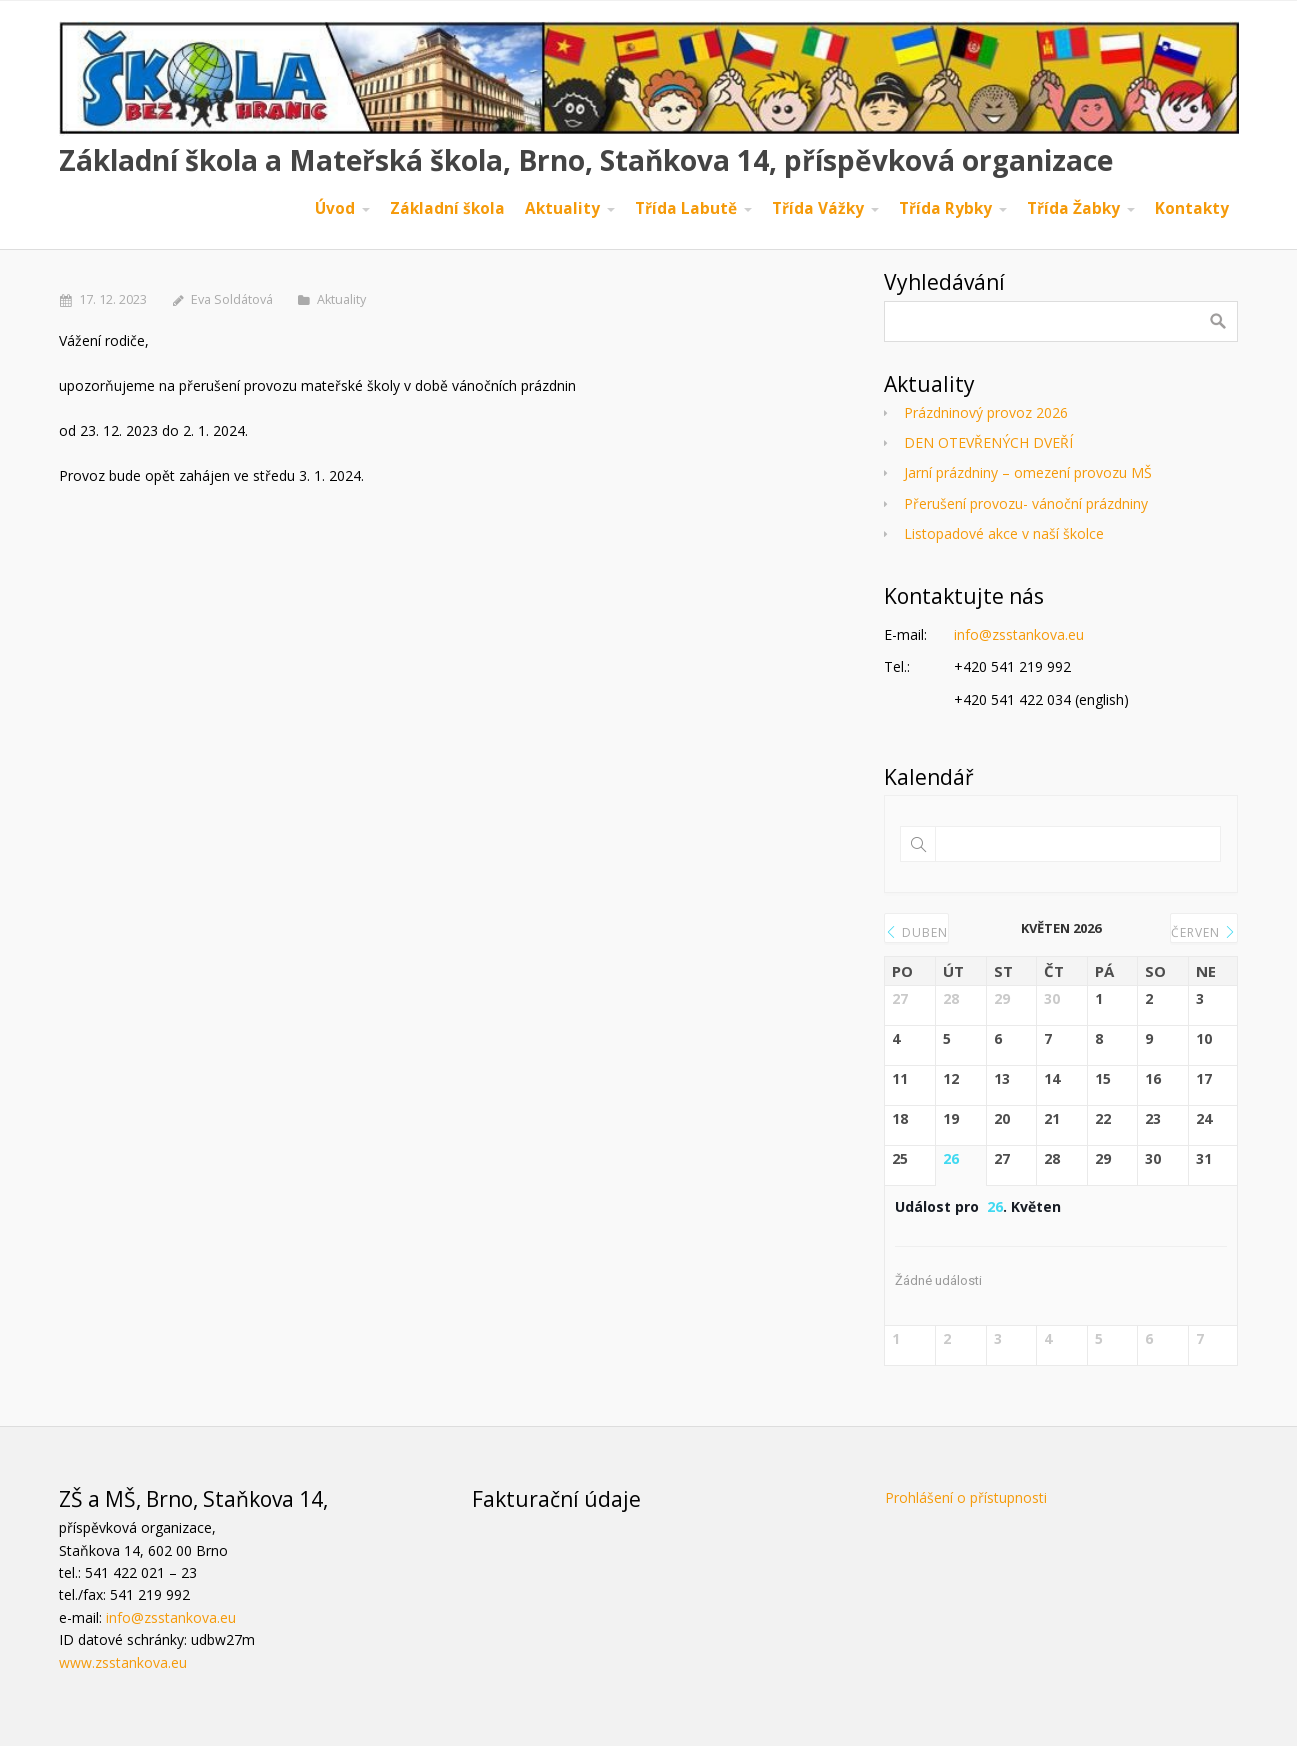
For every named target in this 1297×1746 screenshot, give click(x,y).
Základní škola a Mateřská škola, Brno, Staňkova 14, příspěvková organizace (586, 160)
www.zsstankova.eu (123, 1662)
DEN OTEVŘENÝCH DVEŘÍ (988, 442)
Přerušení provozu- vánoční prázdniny (1026, 503)
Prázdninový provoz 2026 (986, 412)
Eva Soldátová (232, 299)
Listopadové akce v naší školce (1004, 533)
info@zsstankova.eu (1019, 634)
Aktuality (341, 299)
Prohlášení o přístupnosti (966, 1497)
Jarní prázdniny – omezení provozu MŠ (1028, 472)
